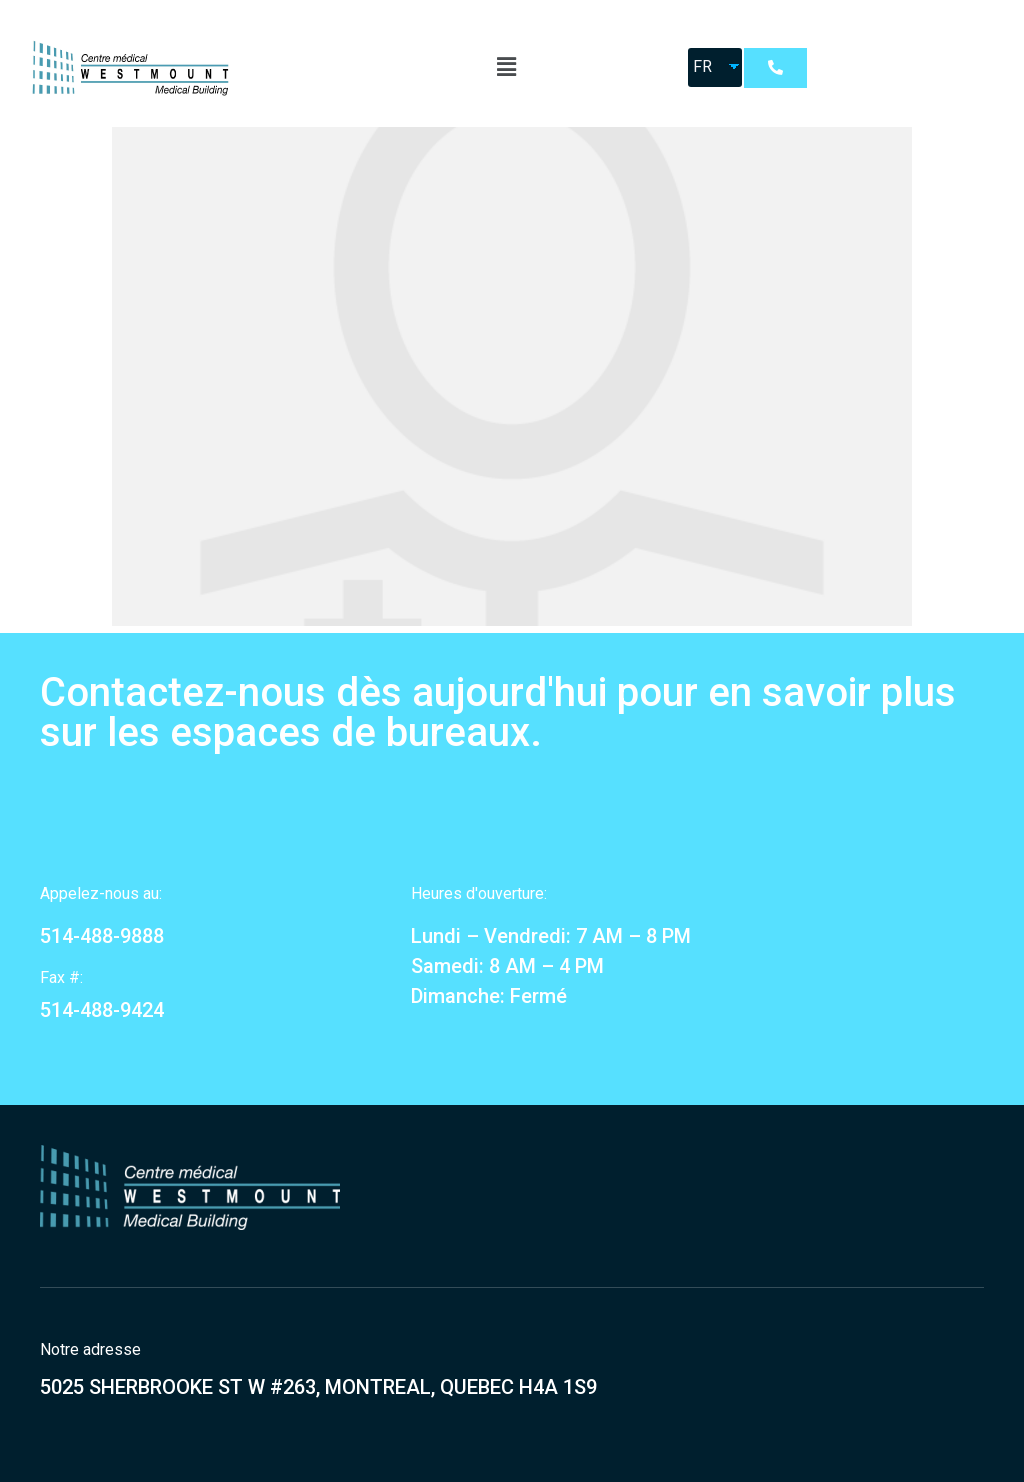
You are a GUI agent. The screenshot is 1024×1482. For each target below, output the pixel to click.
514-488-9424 (102, 1010)
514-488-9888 (102, 936)
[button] (775, 68)
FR (702, 66)
